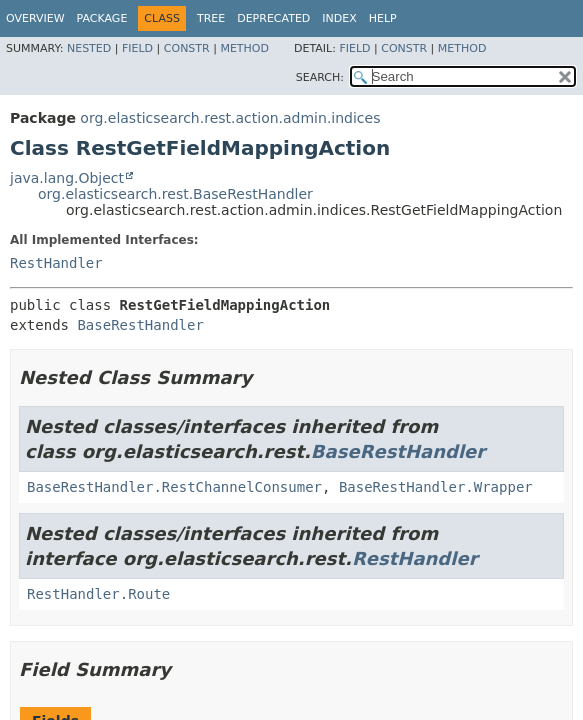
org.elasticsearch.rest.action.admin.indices (230, 118)
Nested (89, 48)
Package (102, 18)
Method (244, 48)
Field (137, 48)
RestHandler (56, 263)
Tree (211, 18)
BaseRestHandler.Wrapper (436, 487)
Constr (187, 48)
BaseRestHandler (140, 325)
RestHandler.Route (98, 594)
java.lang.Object (67, 178)
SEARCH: (320, 77)
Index (339, 18)
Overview (35, 18)
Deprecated (273, 18)
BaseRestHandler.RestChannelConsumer (174, 487)
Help (383, 18)
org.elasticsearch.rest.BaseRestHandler (175, 194)
